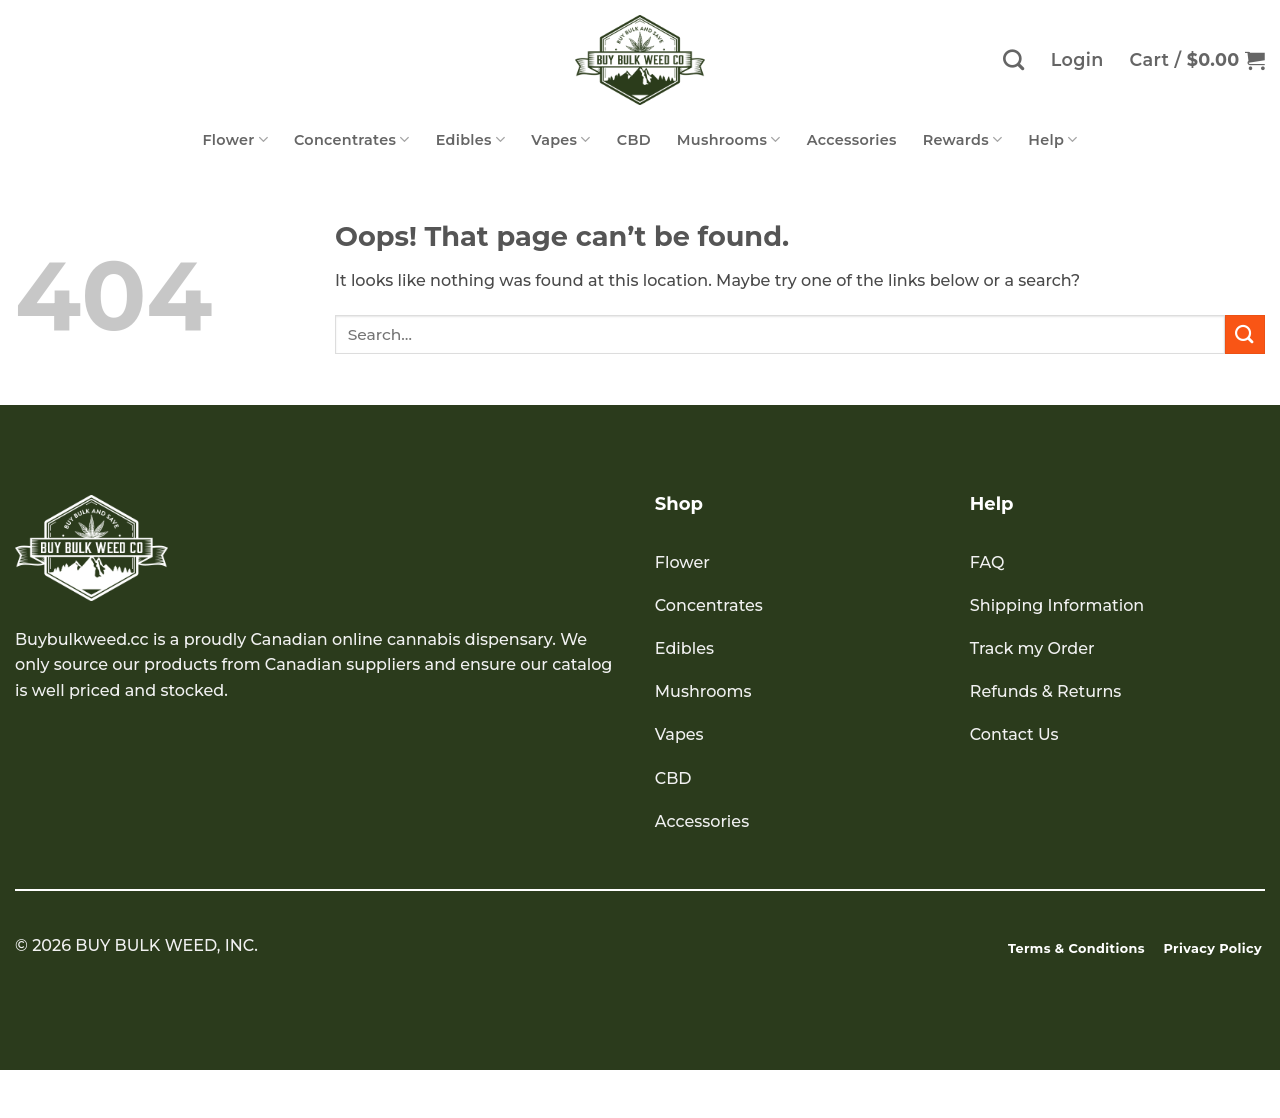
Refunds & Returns (1046, 691)
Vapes (561, 139)
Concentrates (352, 139)
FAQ (987, 562)
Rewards (963, 139)
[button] (1197, 60)
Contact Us (1014, 734)
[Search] (1013, 59)
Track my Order (1032, 648)
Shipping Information (1057, 605)
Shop (679, 504)
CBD (634, 140)
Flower (235, 139)
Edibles (471, 139)
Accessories (852, 140)
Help (1052, 139)
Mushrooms (729, 139)
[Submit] (1245, 334)
